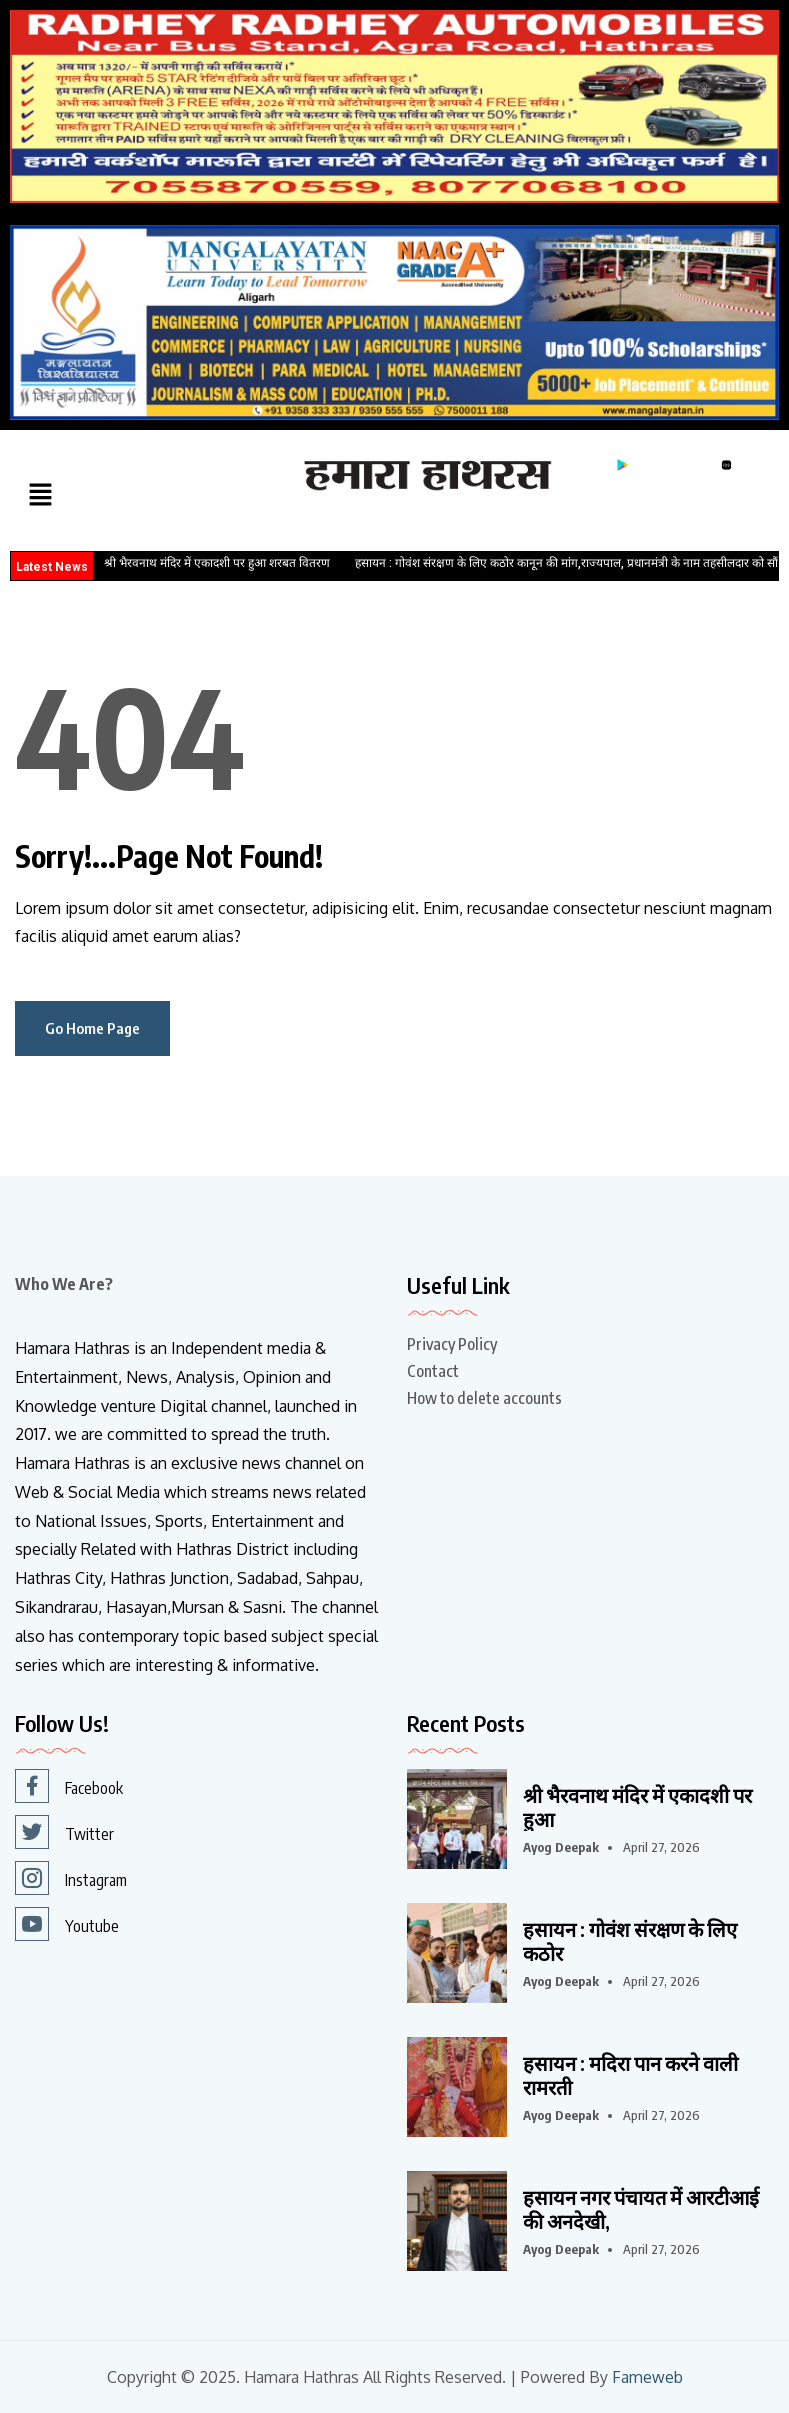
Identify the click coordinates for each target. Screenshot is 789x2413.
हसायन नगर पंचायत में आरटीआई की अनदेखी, (641, 2209)
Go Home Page (92, 1028)
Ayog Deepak (561, 1847)
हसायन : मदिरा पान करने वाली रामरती (630, 2075)
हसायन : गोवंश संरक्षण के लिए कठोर (630, 1941)
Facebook (69, 1786)
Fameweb (647, 2377)
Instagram (71, 1878)
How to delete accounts (484, 1398)
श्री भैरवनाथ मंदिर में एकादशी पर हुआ (637, 1807)
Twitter (64, 1832)
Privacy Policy (452, 1344)
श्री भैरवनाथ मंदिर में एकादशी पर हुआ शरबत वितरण (217, 563)
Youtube (67, 1924)
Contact (433, 1371)
